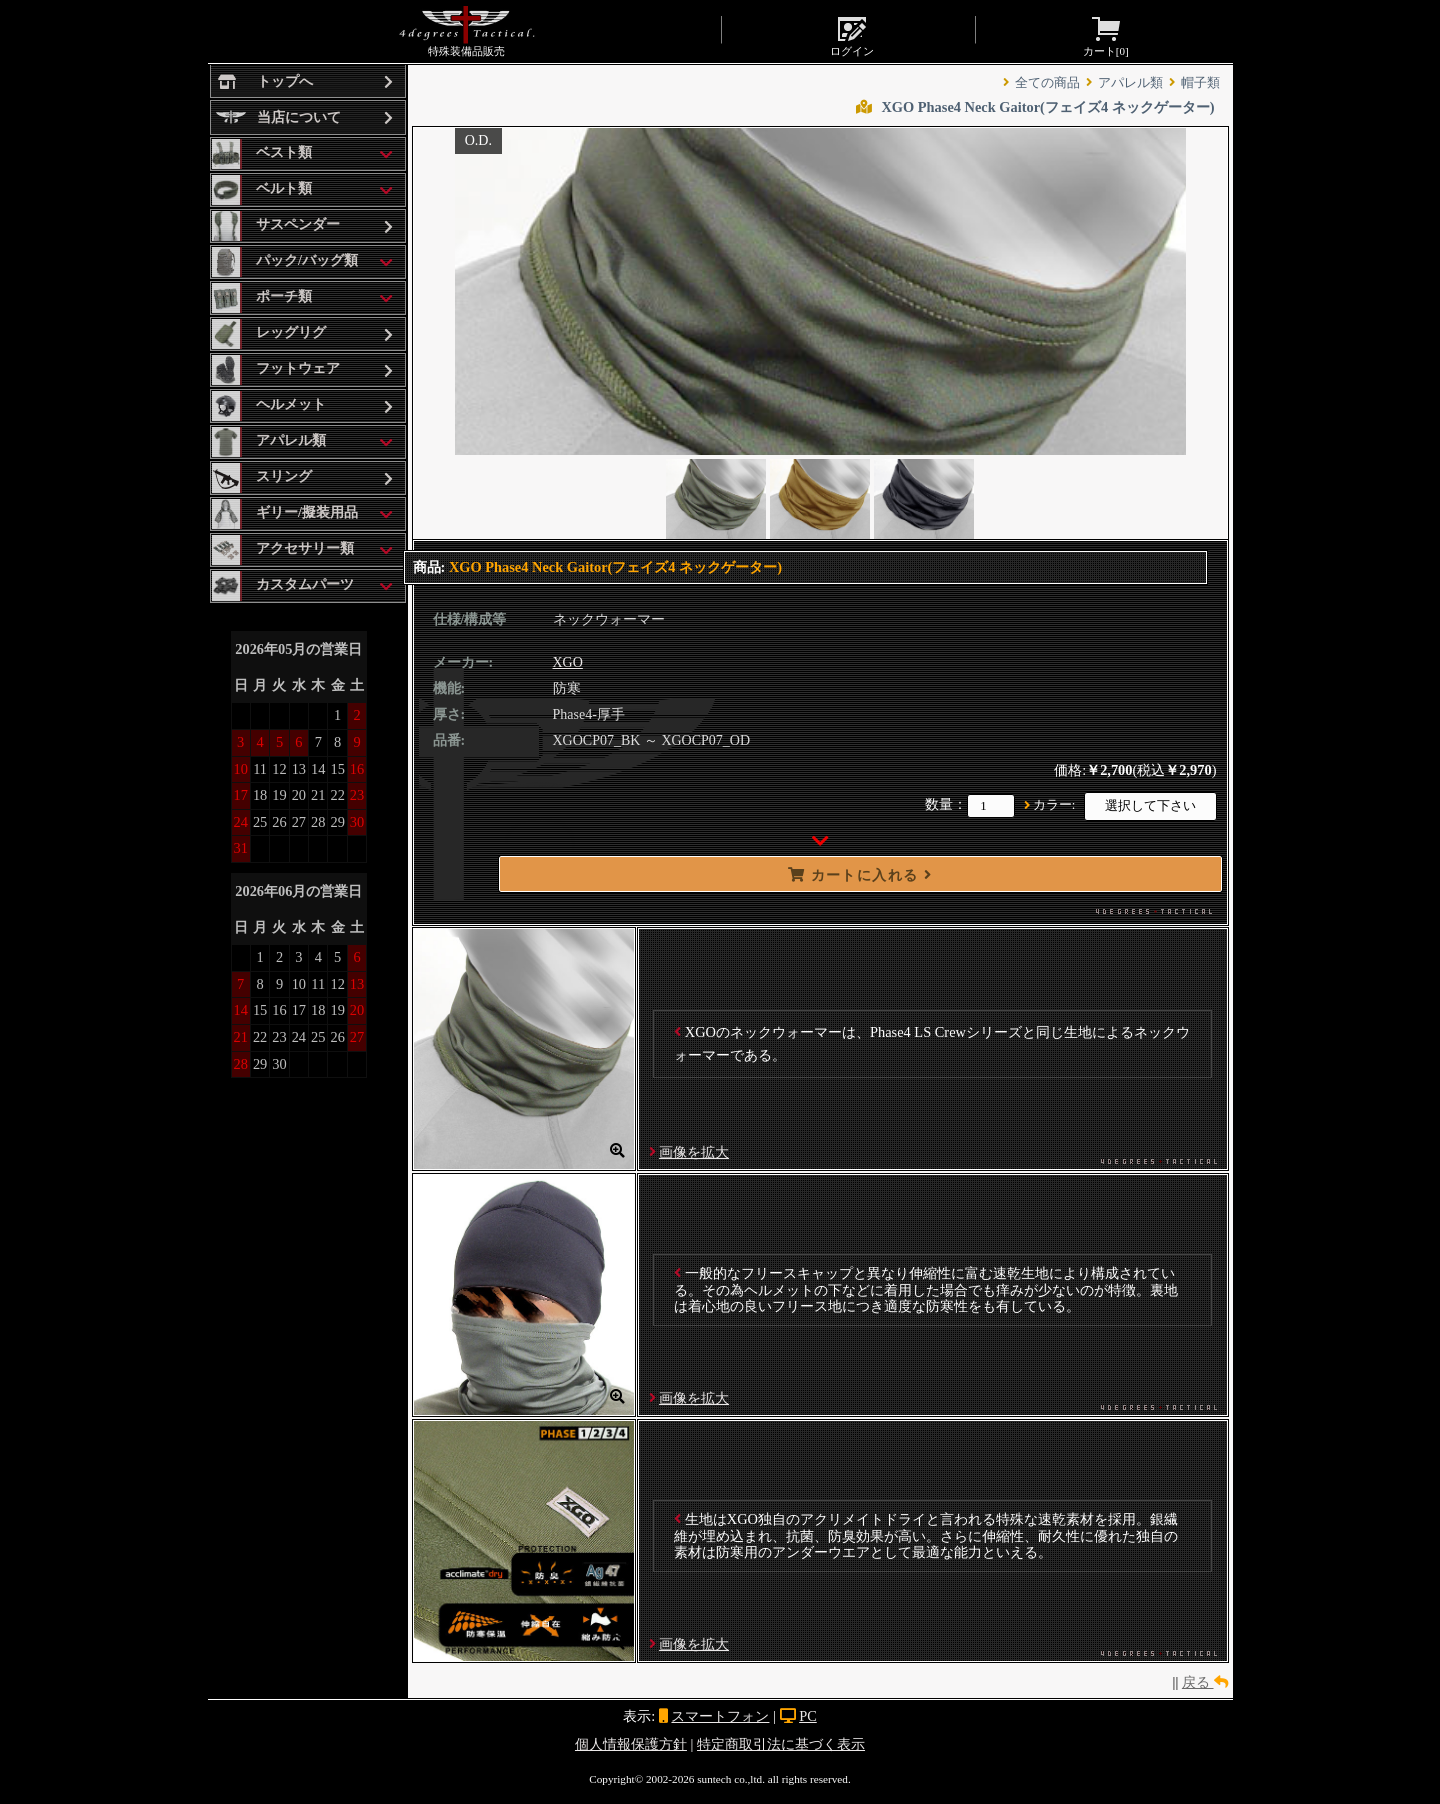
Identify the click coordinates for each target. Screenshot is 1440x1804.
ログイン (852, 35)
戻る (1205, 1682)
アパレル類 (1130, 83)
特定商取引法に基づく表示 (781, 1744)
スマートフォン (720, 1716)
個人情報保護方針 (631, 1744)
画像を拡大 (694, 1152)
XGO (568, 662)
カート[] (1106, 35)
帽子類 (1200, 83)
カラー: (1054, 805)
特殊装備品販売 (466, 31)
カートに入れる (860, 875)
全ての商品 (1047, 83)
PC (808, 1716)
